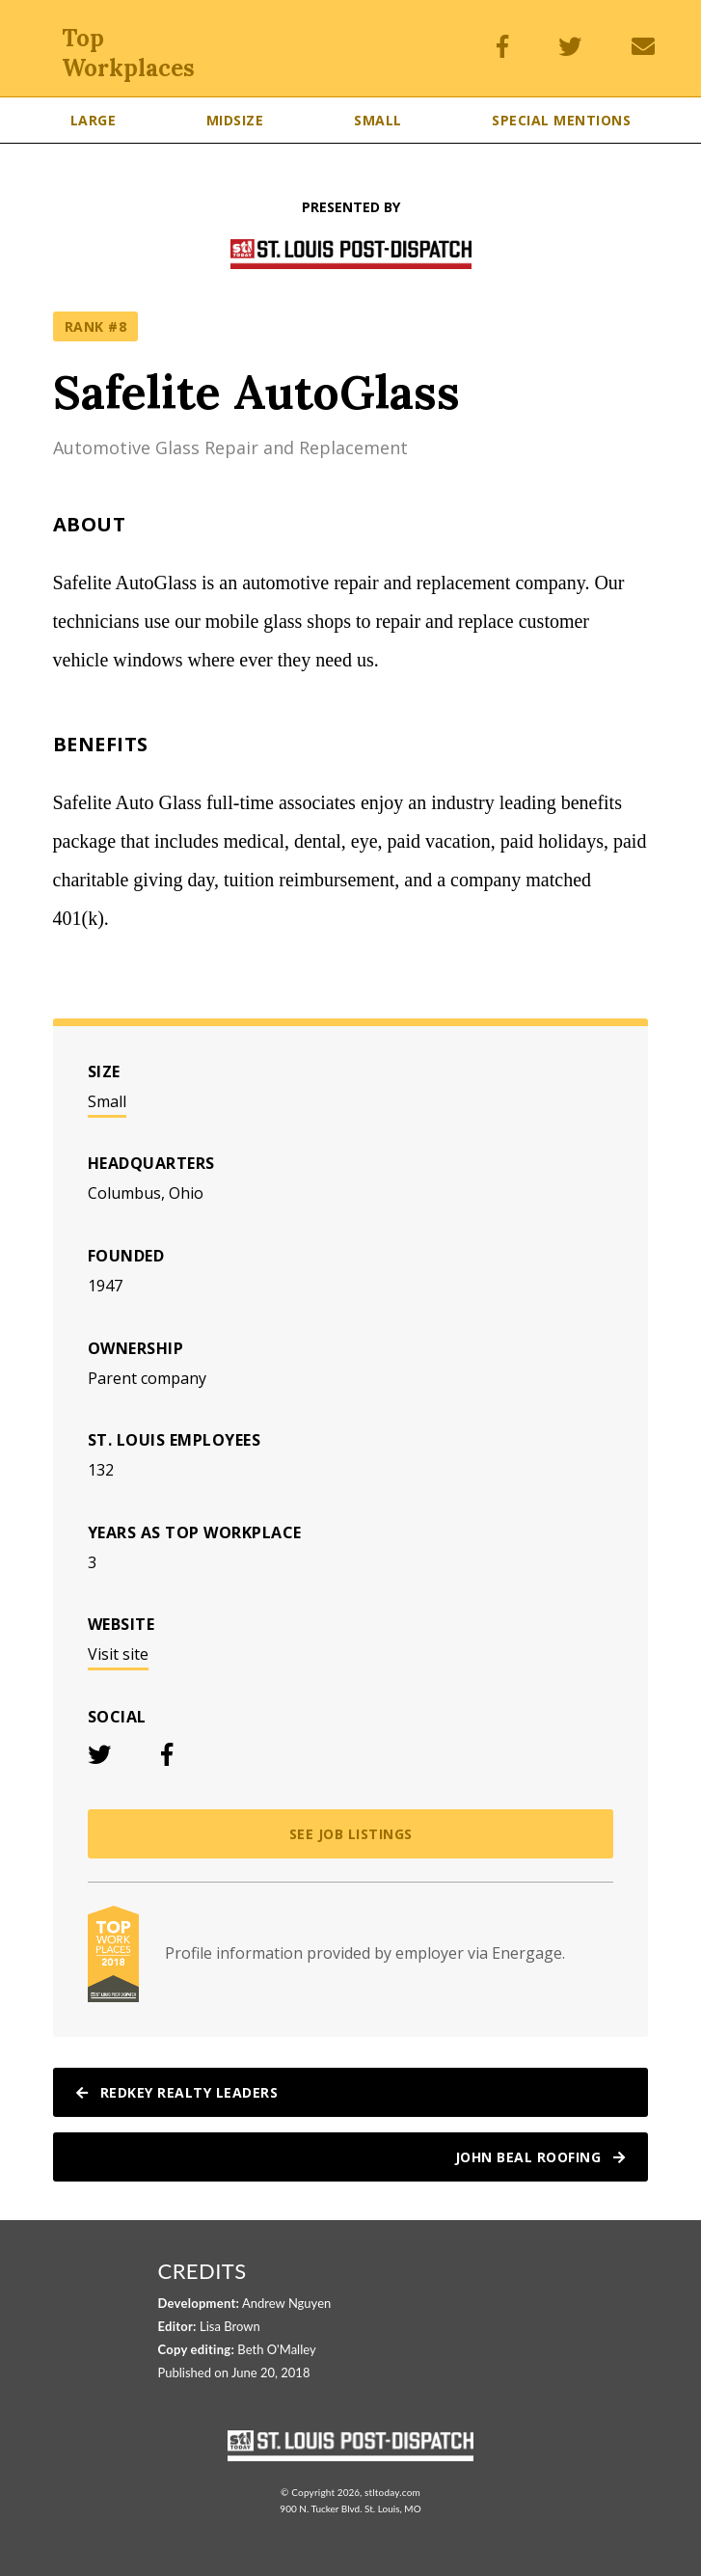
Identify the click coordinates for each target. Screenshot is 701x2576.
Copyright (313, 2492)
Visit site (118, 1654)
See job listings (351, 1834)
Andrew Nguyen (286, 2303)
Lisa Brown (230, 2326)
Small (107, 1101)
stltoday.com (392, 2492)
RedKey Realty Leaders (177, 2092)
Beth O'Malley (276, 2349)
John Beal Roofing (540, 2157)
